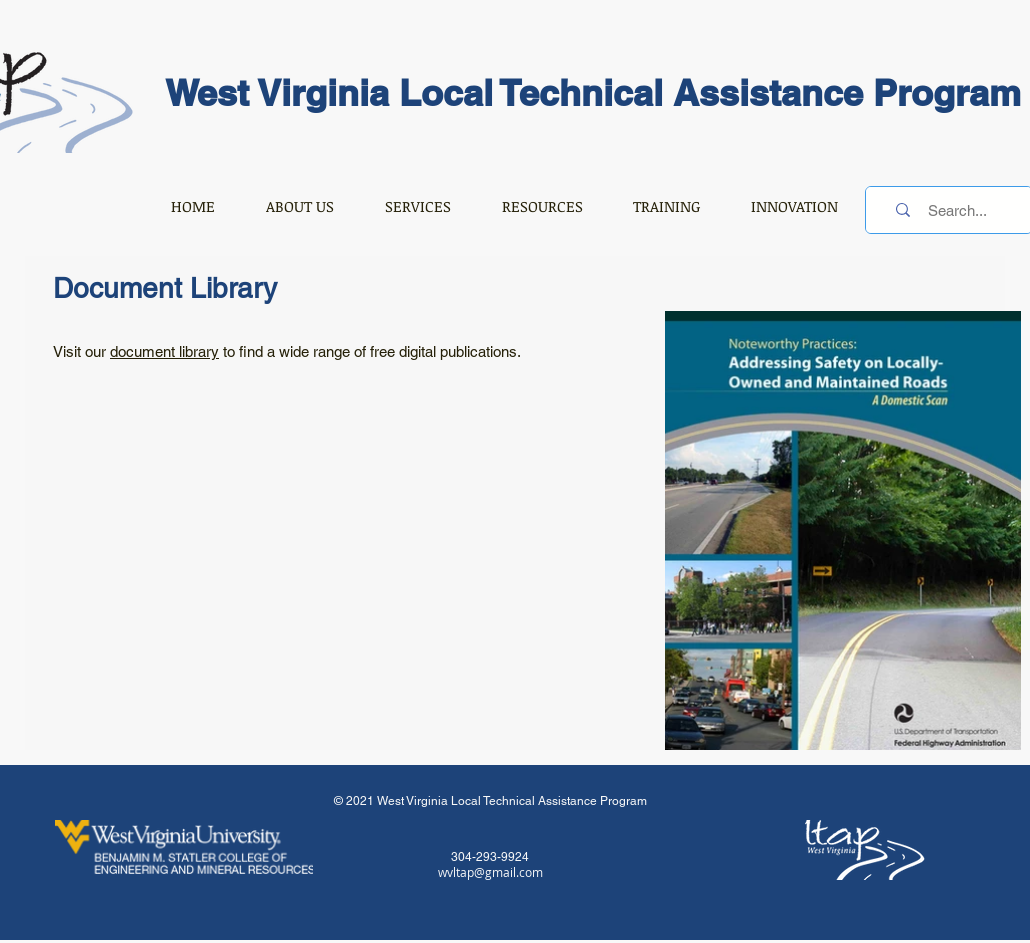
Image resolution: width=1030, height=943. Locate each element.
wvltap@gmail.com (490, 872)
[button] (299, 206)
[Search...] (957, 210)
